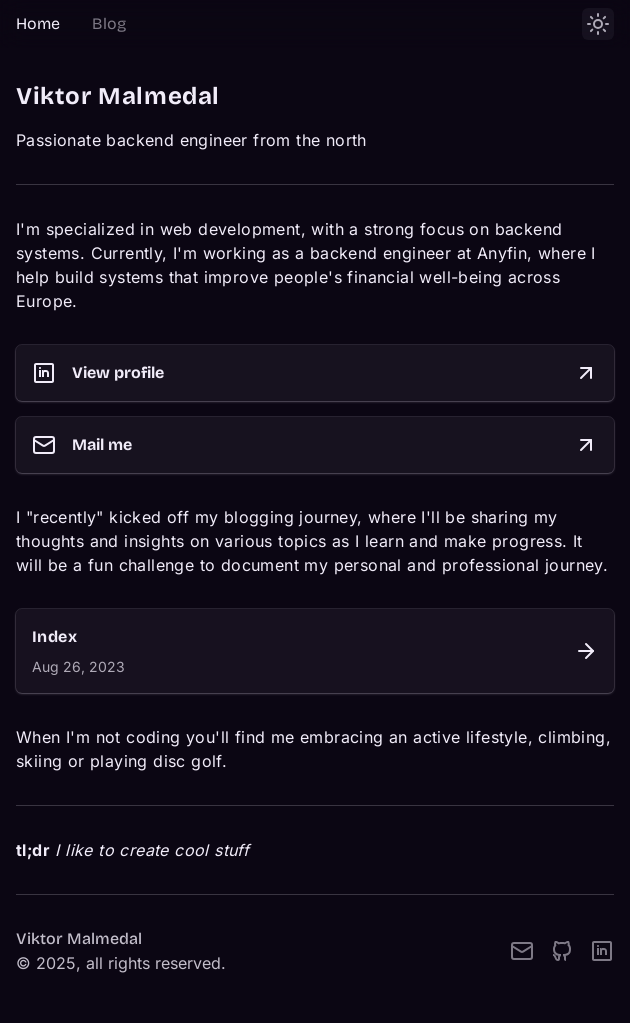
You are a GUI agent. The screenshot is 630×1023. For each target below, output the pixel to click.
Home (38, 23)
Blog (109, 23)
